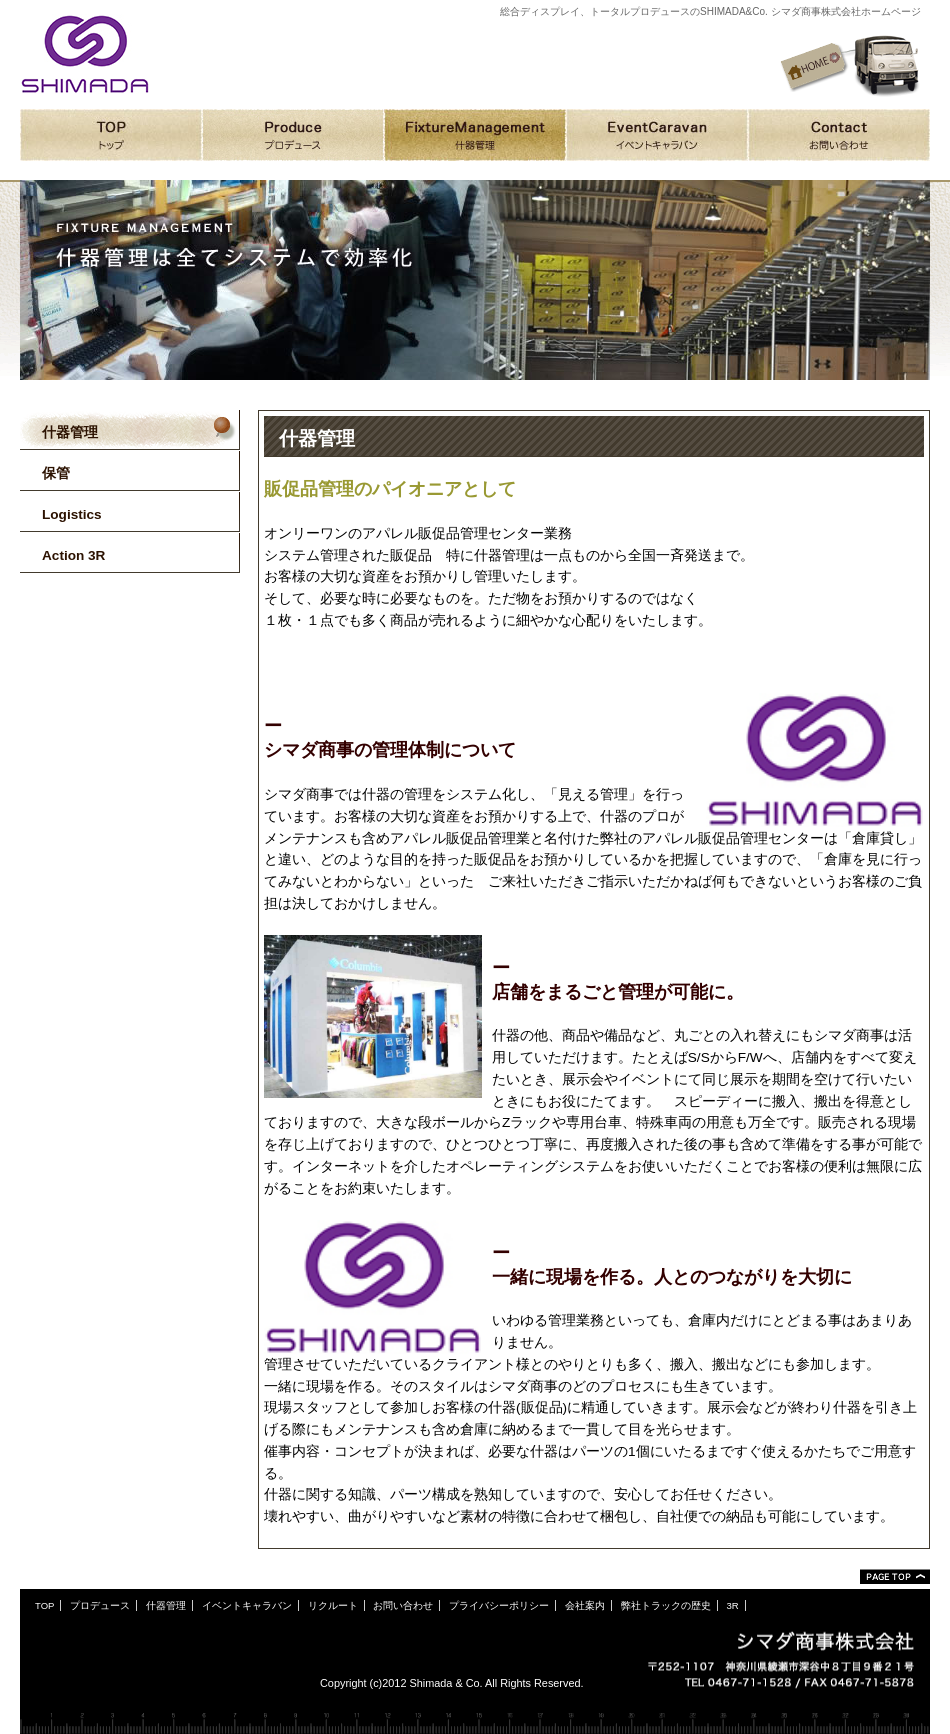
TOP (44, 1605)
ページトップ (895, 1576)
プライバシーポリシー (499, 1605)
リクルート (333, 1605)
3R (732, 1605)
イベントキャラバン (247, 1605)
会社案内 (585, 1605)
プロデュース (100, 1605)
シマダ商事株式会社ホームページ (85, 54)
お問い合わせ (403, 1605)
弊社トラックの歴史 (666, 1605)
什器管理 (166, 1605)
